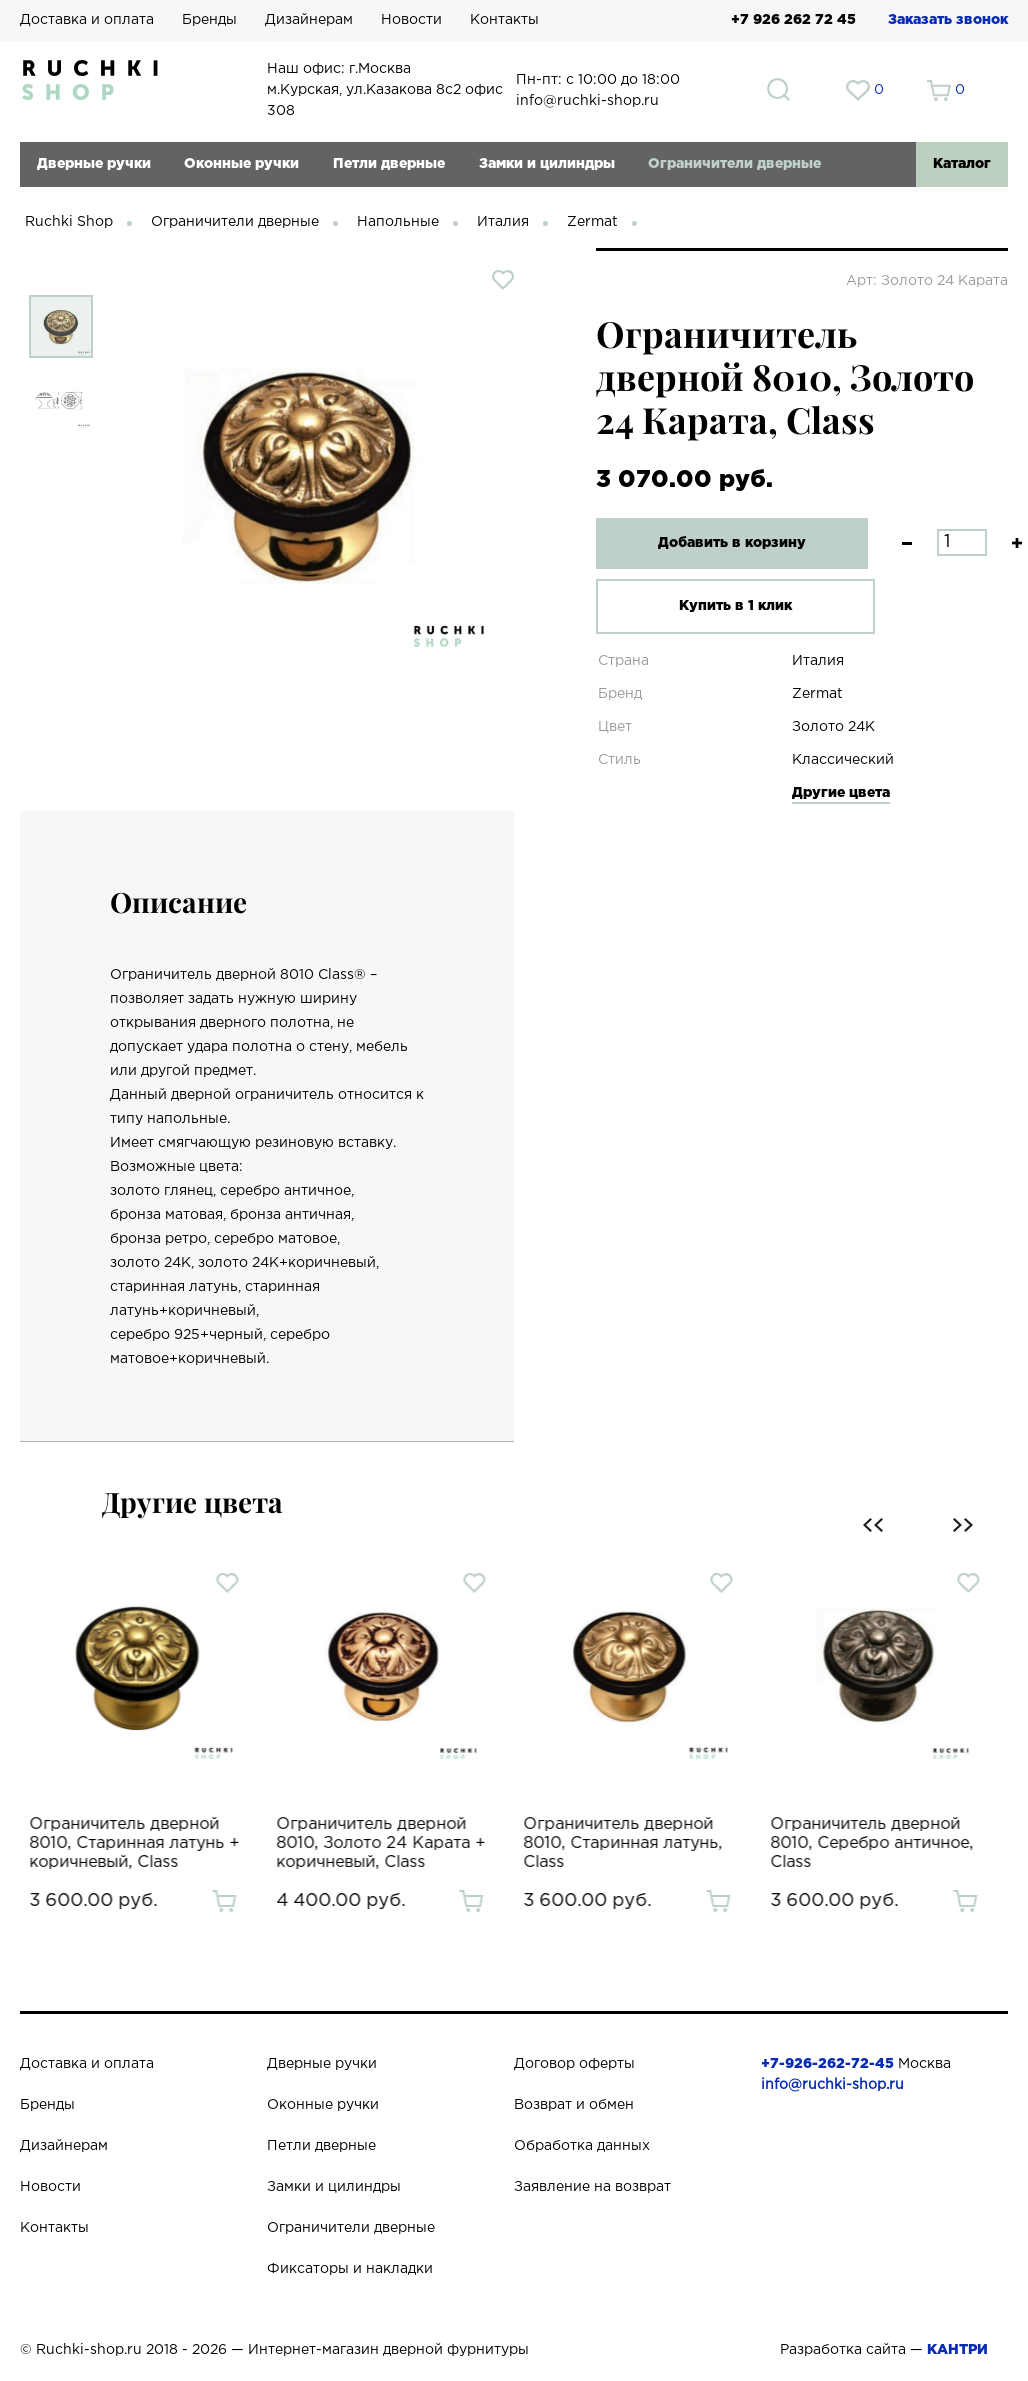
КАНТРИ (957, 2350)
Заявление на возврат (592, 2187)
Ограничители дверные (734, 164)
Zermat (592, 222)
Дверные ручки (94, 164)
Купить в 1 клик (723, 606)
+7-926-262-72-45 (827, 2064)
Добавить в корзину (724, 543)
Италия (503, 222)
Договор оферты (574, 2064)
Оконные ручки (241, 164)
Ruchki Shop (69, 222)
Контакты (504, 20)
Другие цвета (841, 793)
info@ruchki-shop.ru (832, 2085)
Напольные (398, 222)
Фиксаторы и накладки (350, 2269)
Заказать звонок (948, 20)
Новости (411, 20)
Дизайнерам (309, 20)
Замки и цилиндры (547, 164)
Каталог (962, 164)
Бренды (209, 20)
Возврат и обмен (574, 2105)
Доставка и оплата (87, 20)
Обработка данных (582, 2146)
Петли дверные (389, 164)
